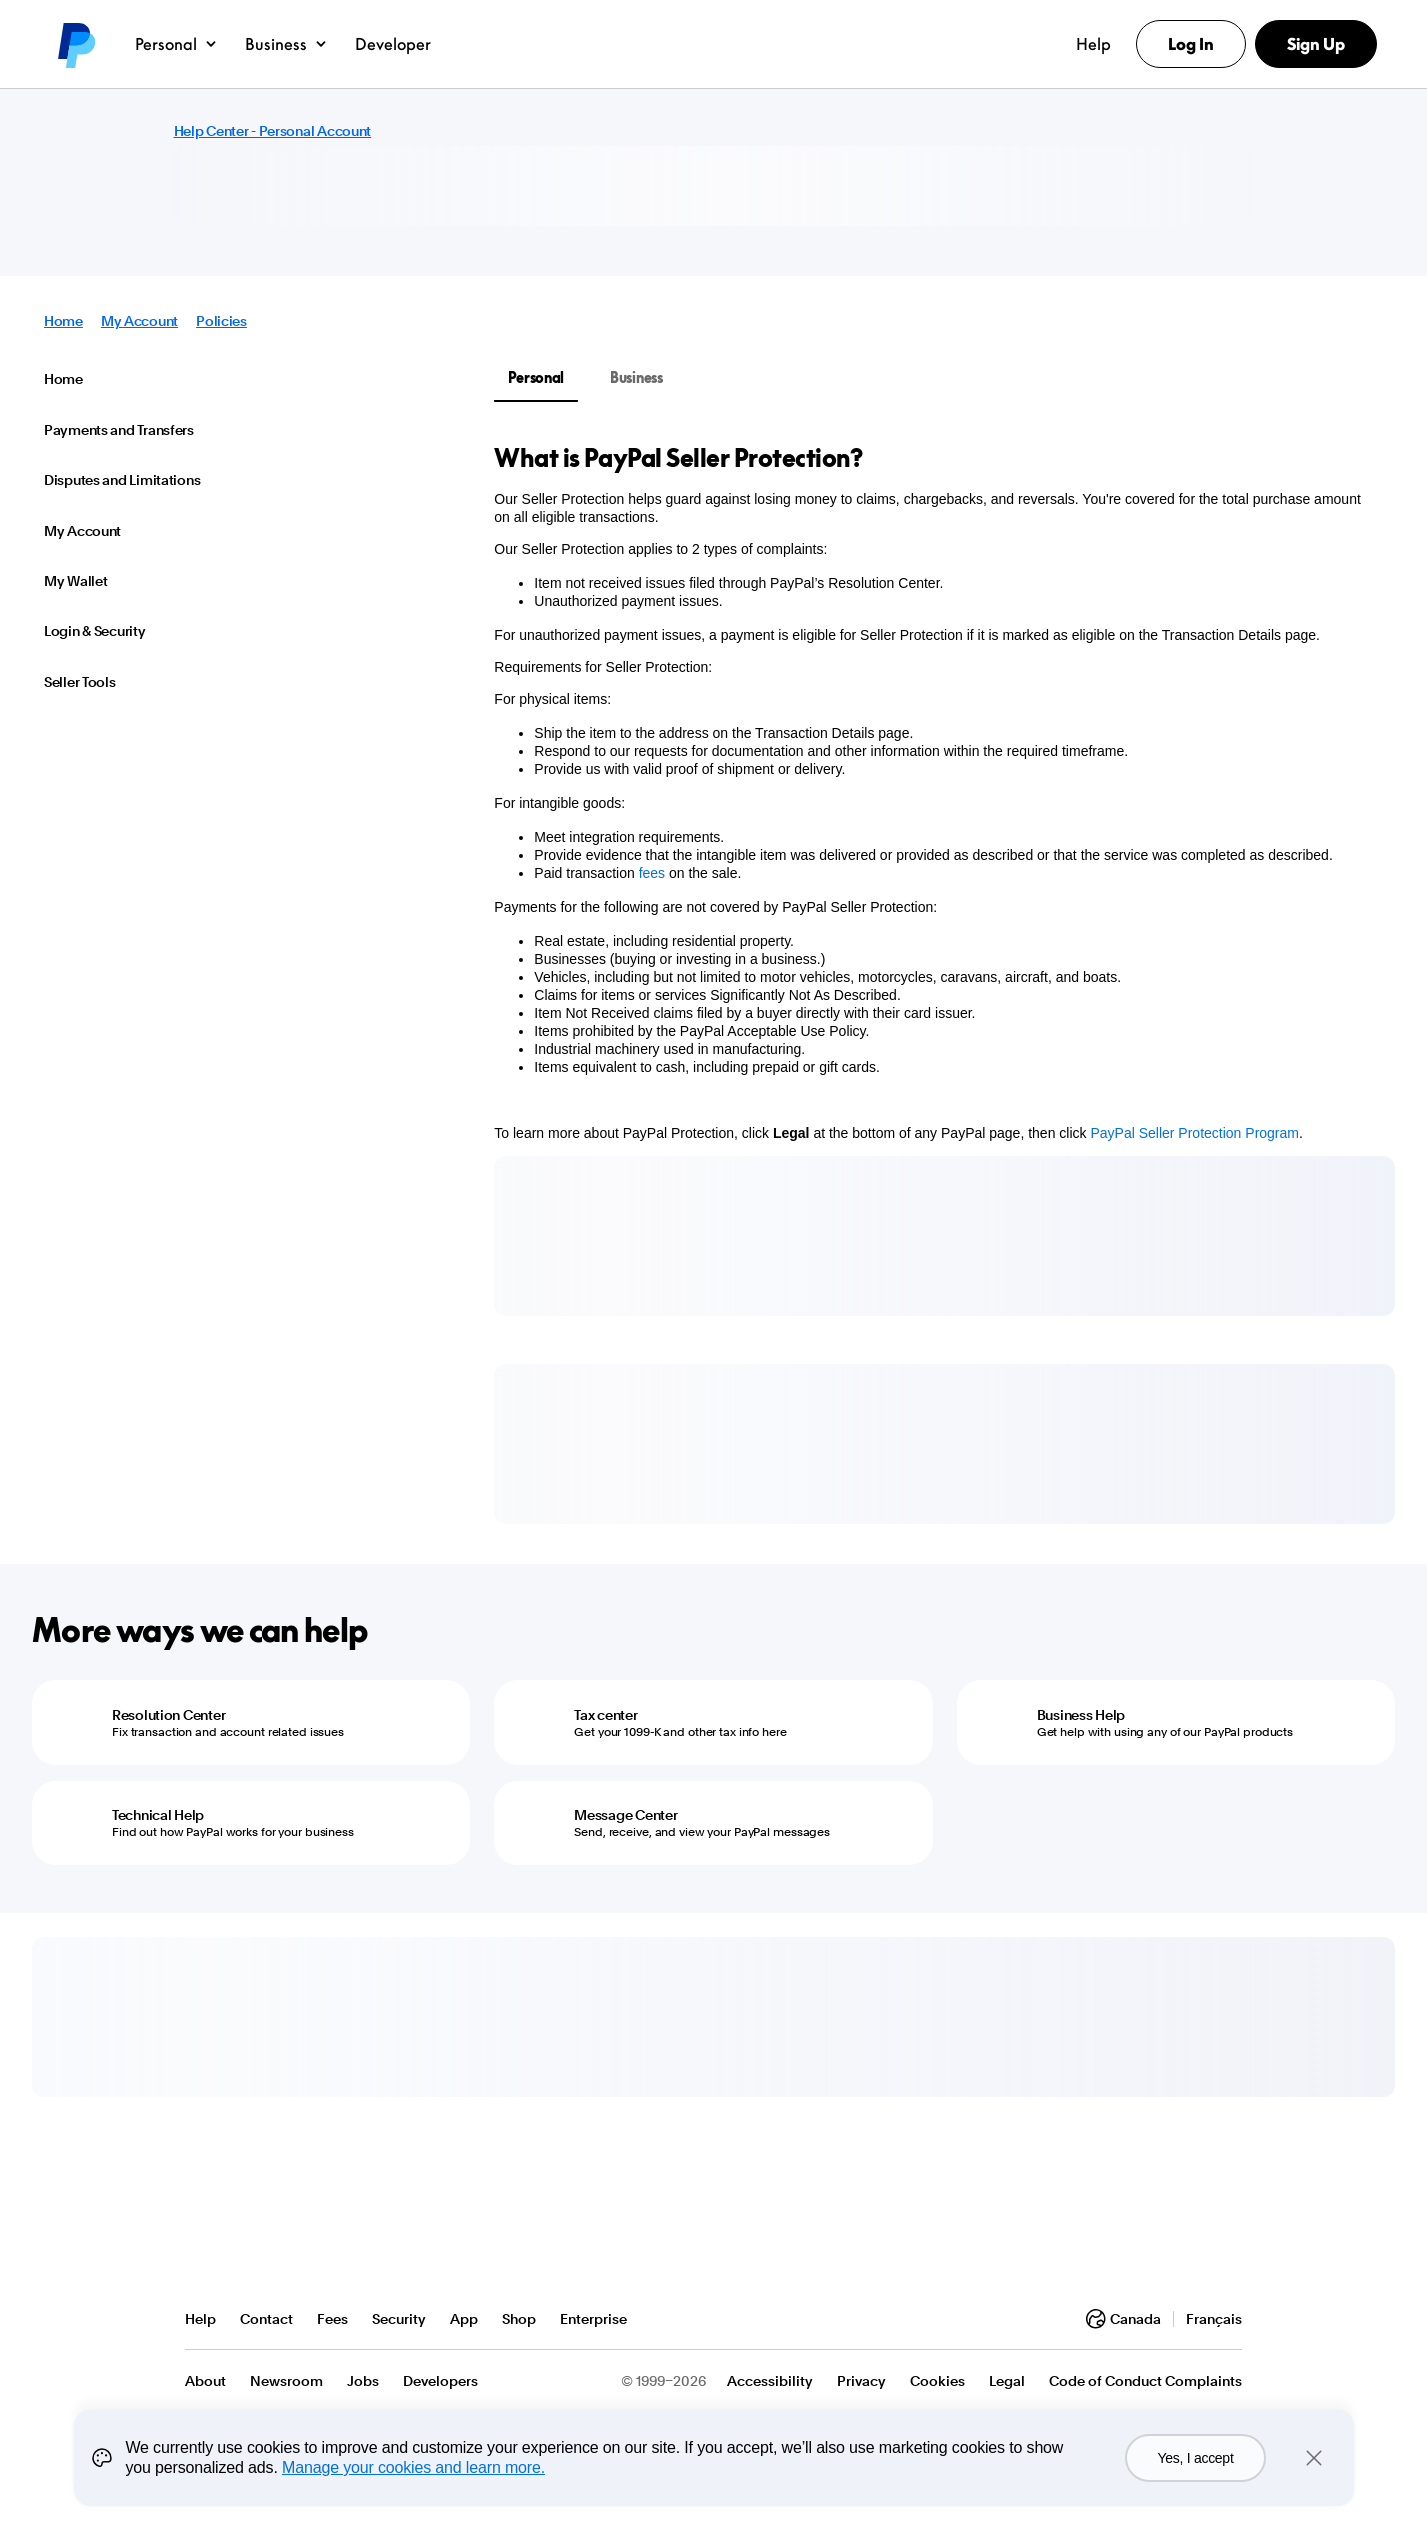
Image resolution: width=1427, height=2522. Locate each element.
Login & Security (95, 631)
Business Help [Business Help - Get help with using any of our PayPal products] (1081, 1715)
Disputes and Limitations (122, 480)
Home (63, 321)
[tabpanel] (932, 792)
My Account (139, 321)
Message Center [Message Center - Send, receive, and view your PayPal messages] (625, 1815)
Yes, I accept (1195, 2458)
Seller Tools (80, 682)
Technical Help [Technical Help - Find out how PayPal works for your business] (158, 1815)
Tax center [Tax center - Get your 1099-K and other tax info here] (605, 1715)
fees (652, 873)
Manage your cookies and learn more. (413, 2467)
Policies (221, 321)
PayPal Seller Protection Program (1194, 1133)
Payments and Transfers (119, 430)
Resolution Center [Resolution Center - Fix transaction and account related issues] (168, 1715)
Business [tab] (636, 377)
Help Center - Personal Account (273, 131)
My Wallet (75, 581)
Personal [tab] (536, 377)
